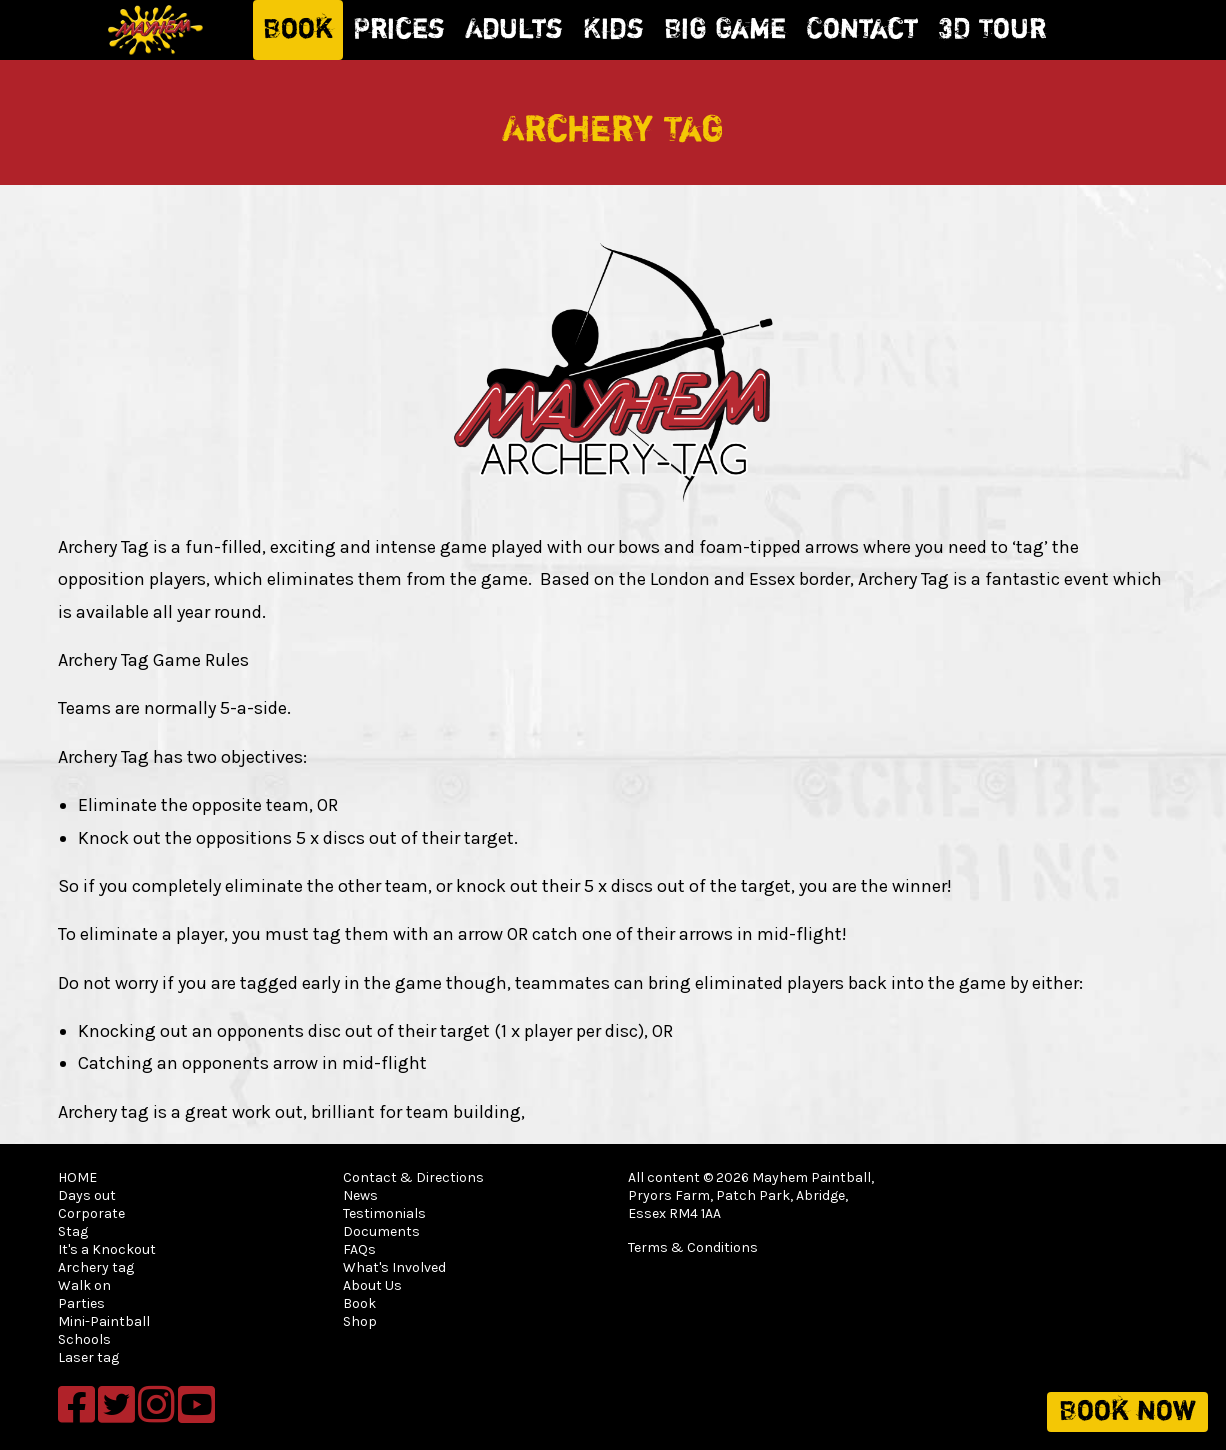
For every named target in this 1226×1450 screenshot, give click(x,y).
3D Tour (992, 30)
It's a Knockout (107, 1249)
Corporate (91, 1213)
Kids (613, 30)
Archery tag (96, 1267)
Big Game (725, 30)
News (360, 1195)
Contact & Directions (413, 1177)
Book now (1127, 1412)
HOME (77, 1177)
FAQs (359, 1249)
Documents (381, 1231)
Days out (87, 1195)
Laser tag (88, 1357)
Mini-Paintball (104, 1321)
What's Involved (394, 1267)
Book (298, 30)
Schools (84, 1339)
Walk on (84, 1285)
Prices (399, 30)
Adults (514, 30)
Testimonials (384, 1213)
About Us (372, 1285)
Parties (81, 1303)
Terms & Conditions (693, 1247)
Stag (73, 1231)
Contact (862, 30)
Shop (360, 1321)
